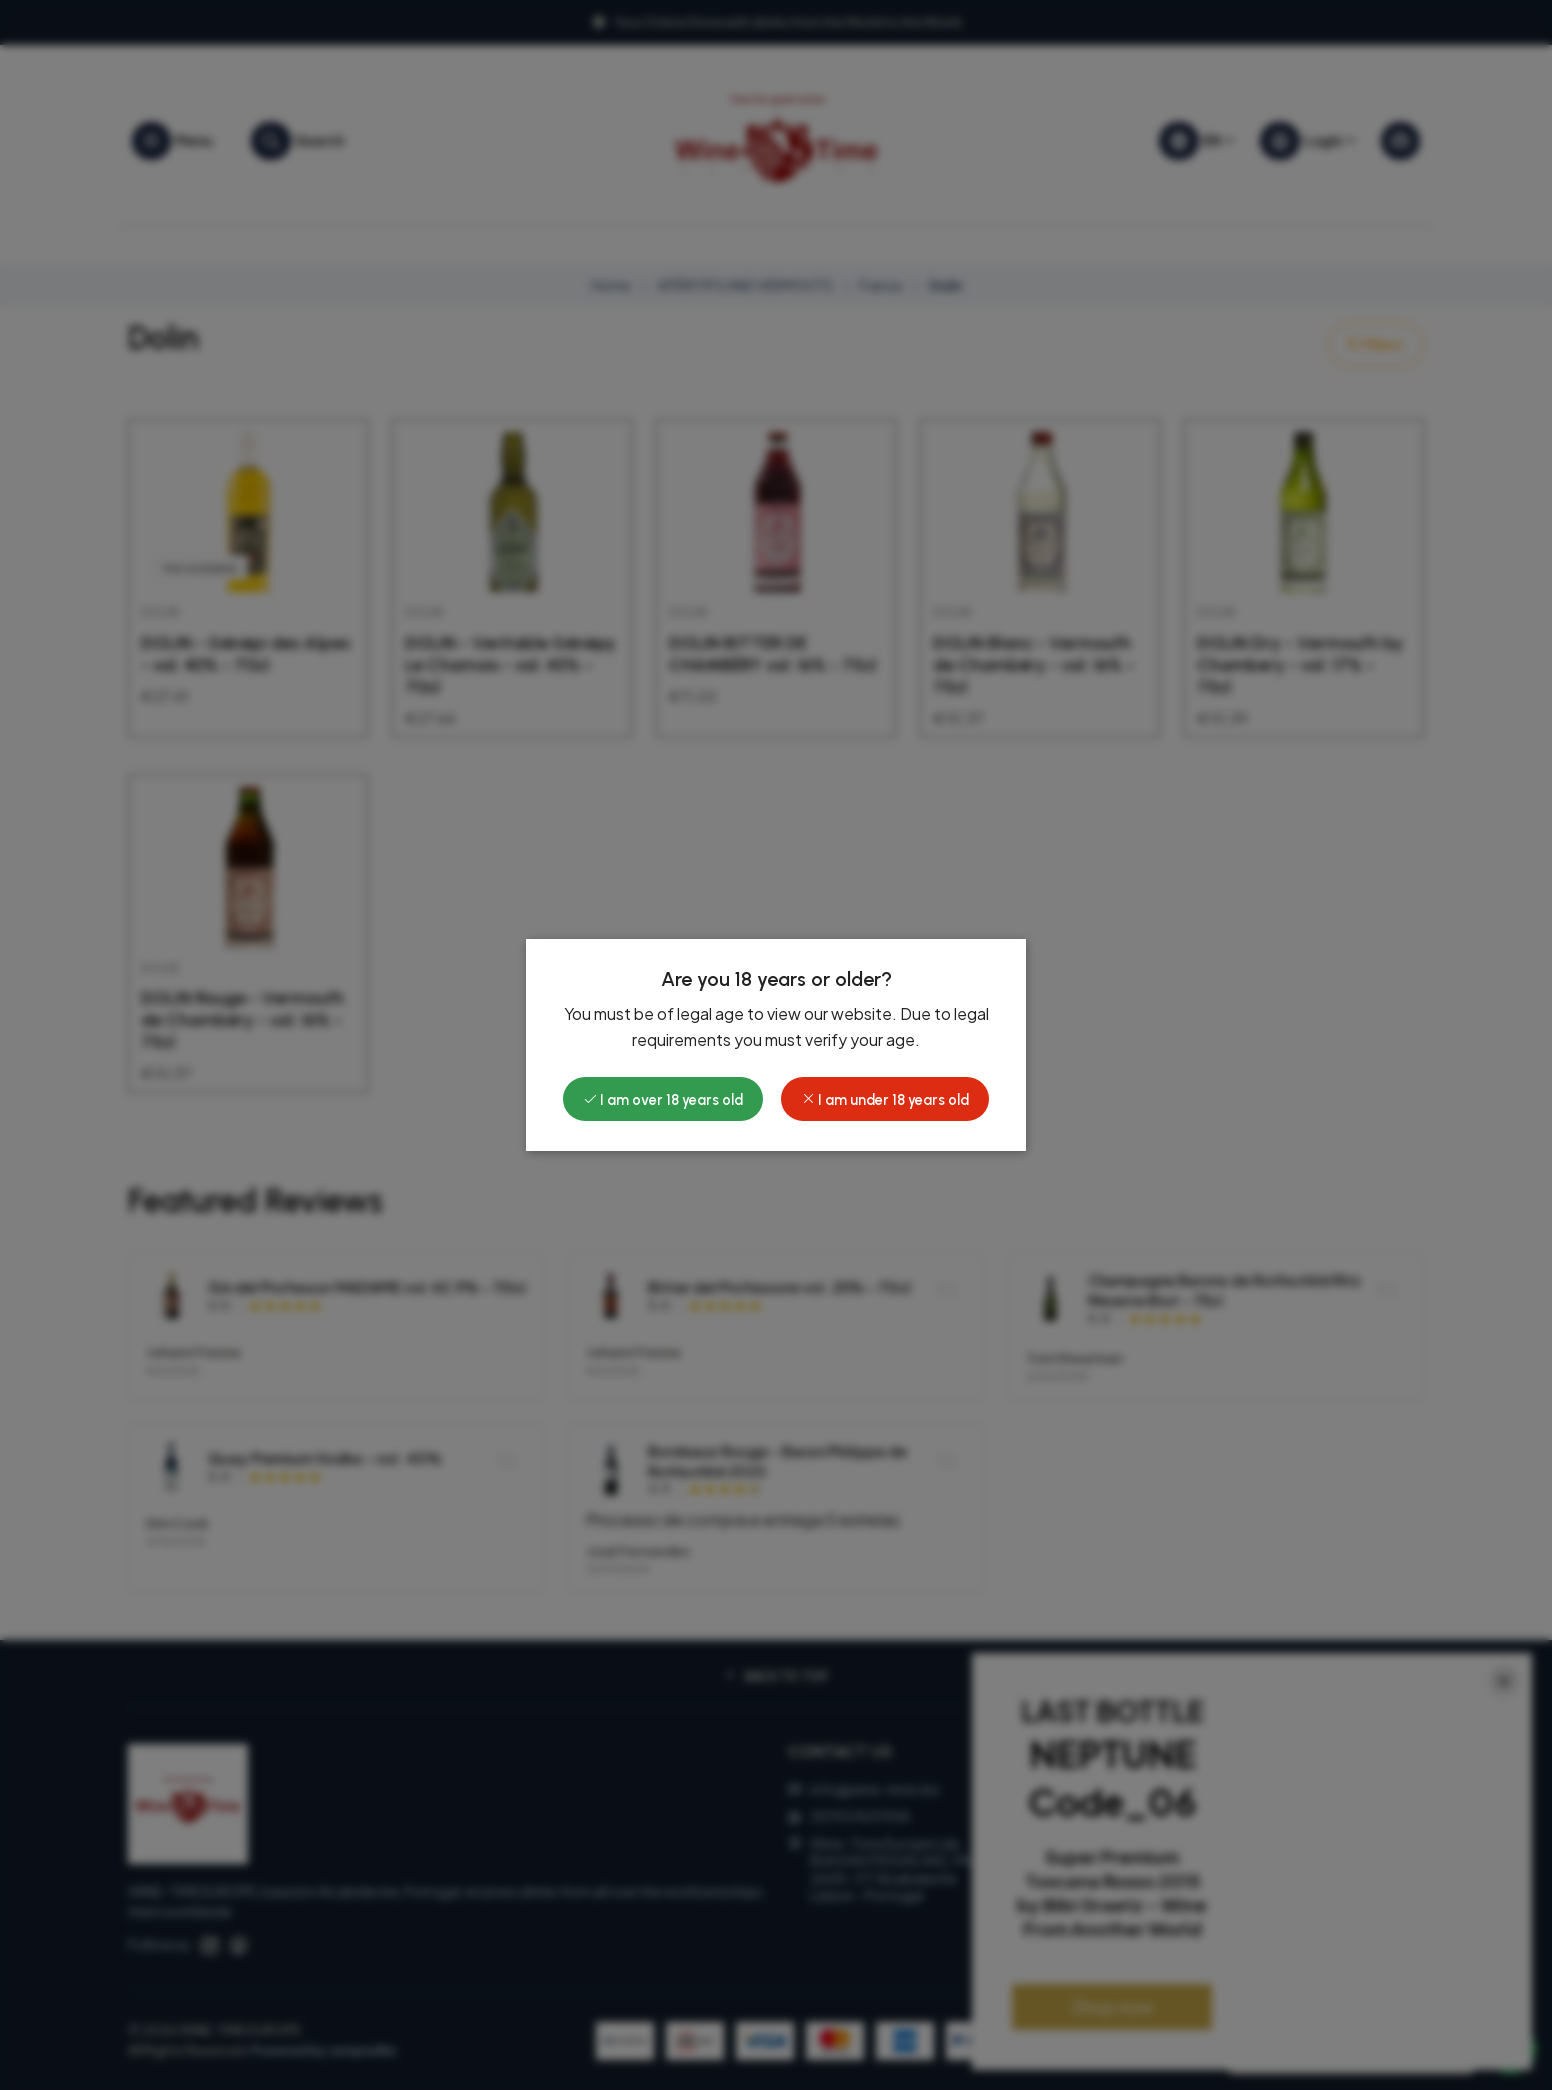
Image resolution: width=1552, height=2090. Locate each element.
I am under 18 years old (885, 1100)
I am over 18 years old (663, 1100)
